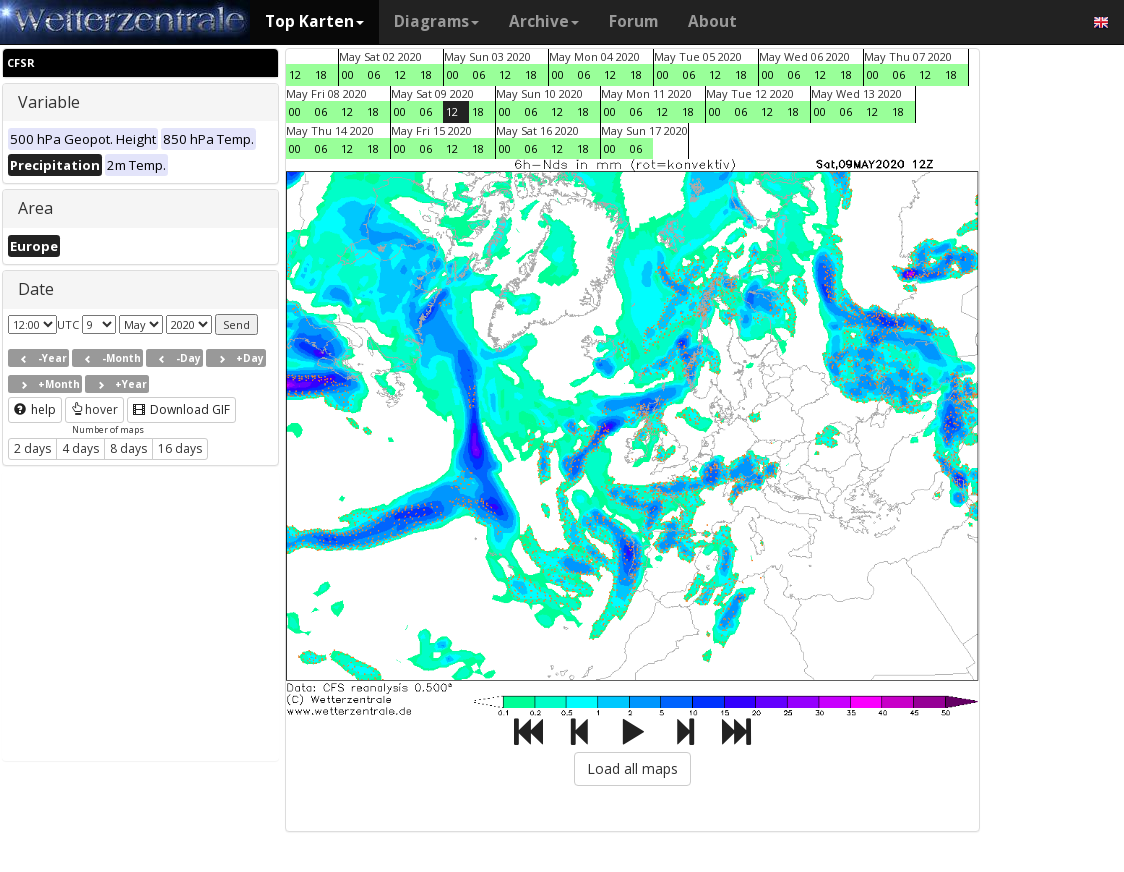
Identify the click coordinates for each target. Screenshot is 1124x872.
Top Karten (314, 21)
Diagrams (436, 21)
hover (94, 409)
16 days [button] (180, 448)
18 (321, 74)
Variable (49, 102)
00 (348, 74)
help (35, 409)
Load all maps (632, 768)
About (712, 21)
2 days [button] (32, 448)
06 (374, 74)
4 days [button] (80, 448)
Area (35, 208)
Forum (633, 21)
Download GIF (181, 409)
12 (295, 74)
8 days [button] (128, 448)
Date (36, 289)
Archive (544, 21)
